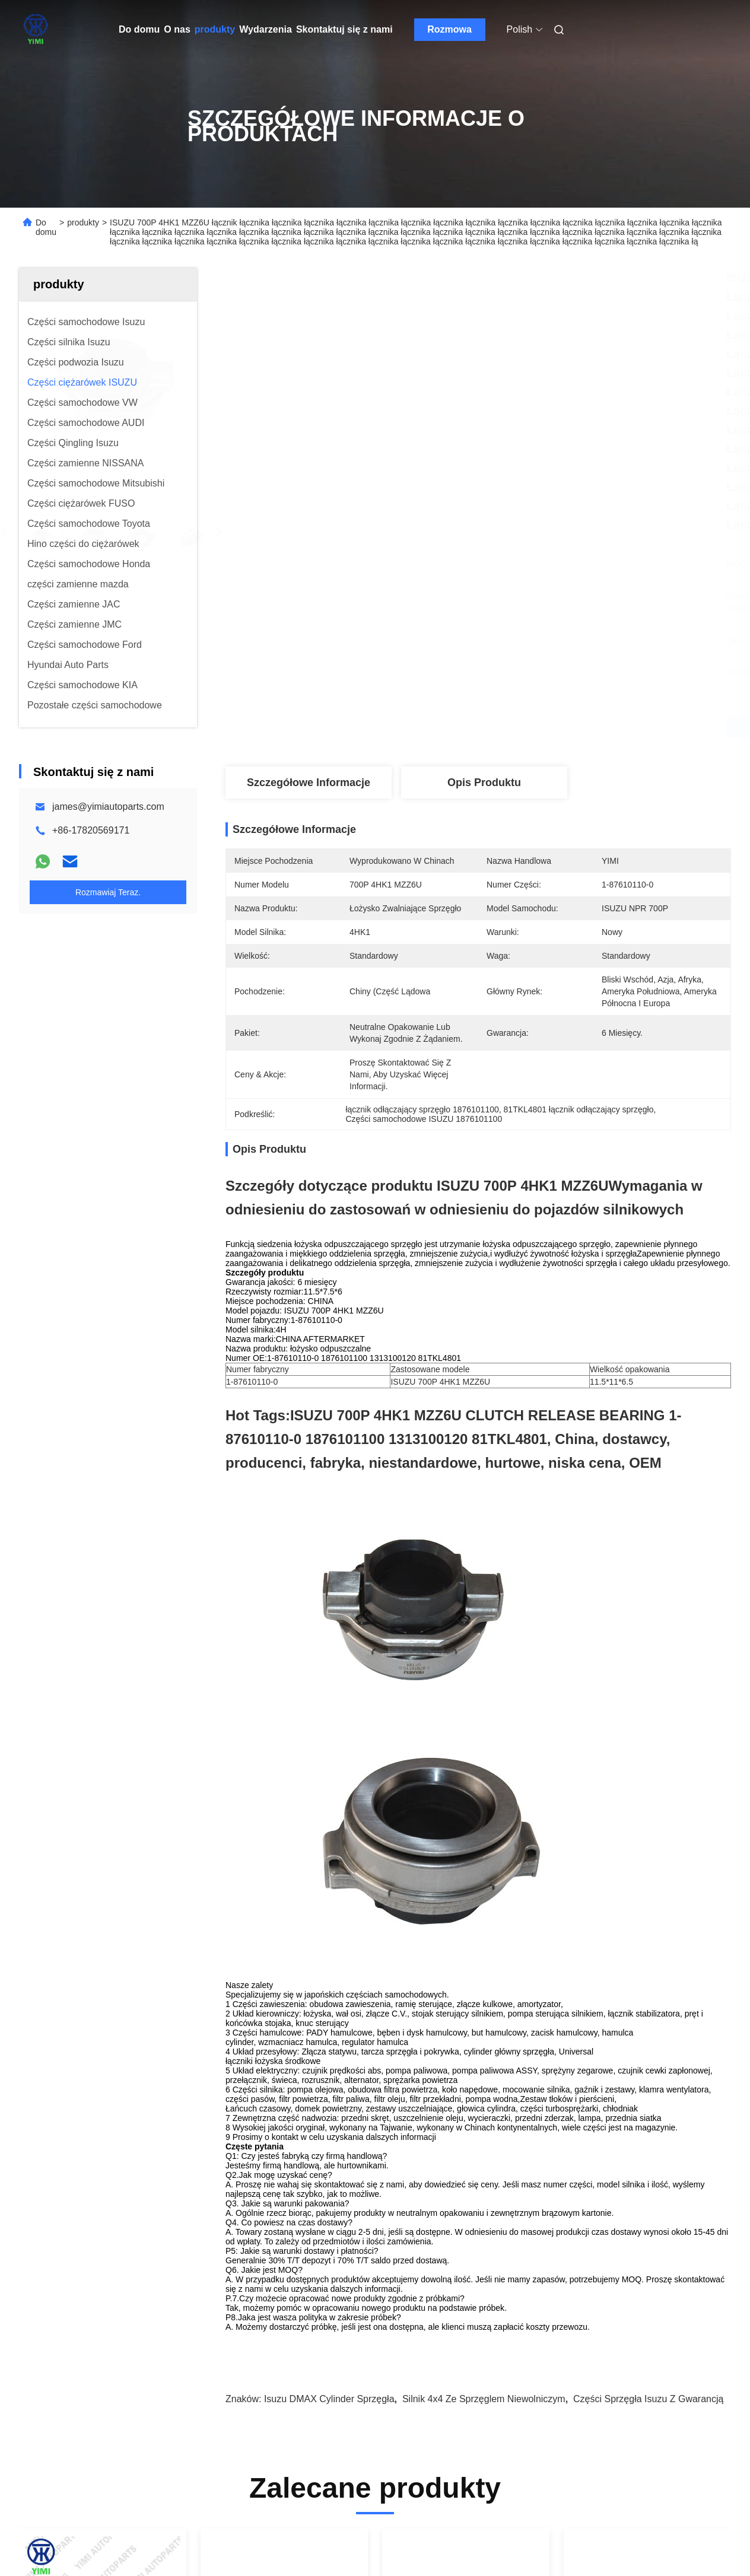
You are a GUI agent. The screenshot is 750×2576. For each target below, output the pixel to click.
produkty (215, 29)
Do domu (139, 29)
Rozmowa (449, 29)
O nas (177, 29)
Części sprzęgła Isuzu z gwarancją (648, 2399)
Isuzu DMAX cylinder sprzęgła (329, 2399)
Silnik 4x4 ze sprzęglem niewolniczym (483, 2399)
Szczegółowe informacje (308, 782)
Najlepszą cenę (541, 727)
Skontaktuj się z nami (344, 29)
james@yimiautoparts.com (108, 807)
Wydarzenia (265, 29)
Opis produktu (484, 782)
